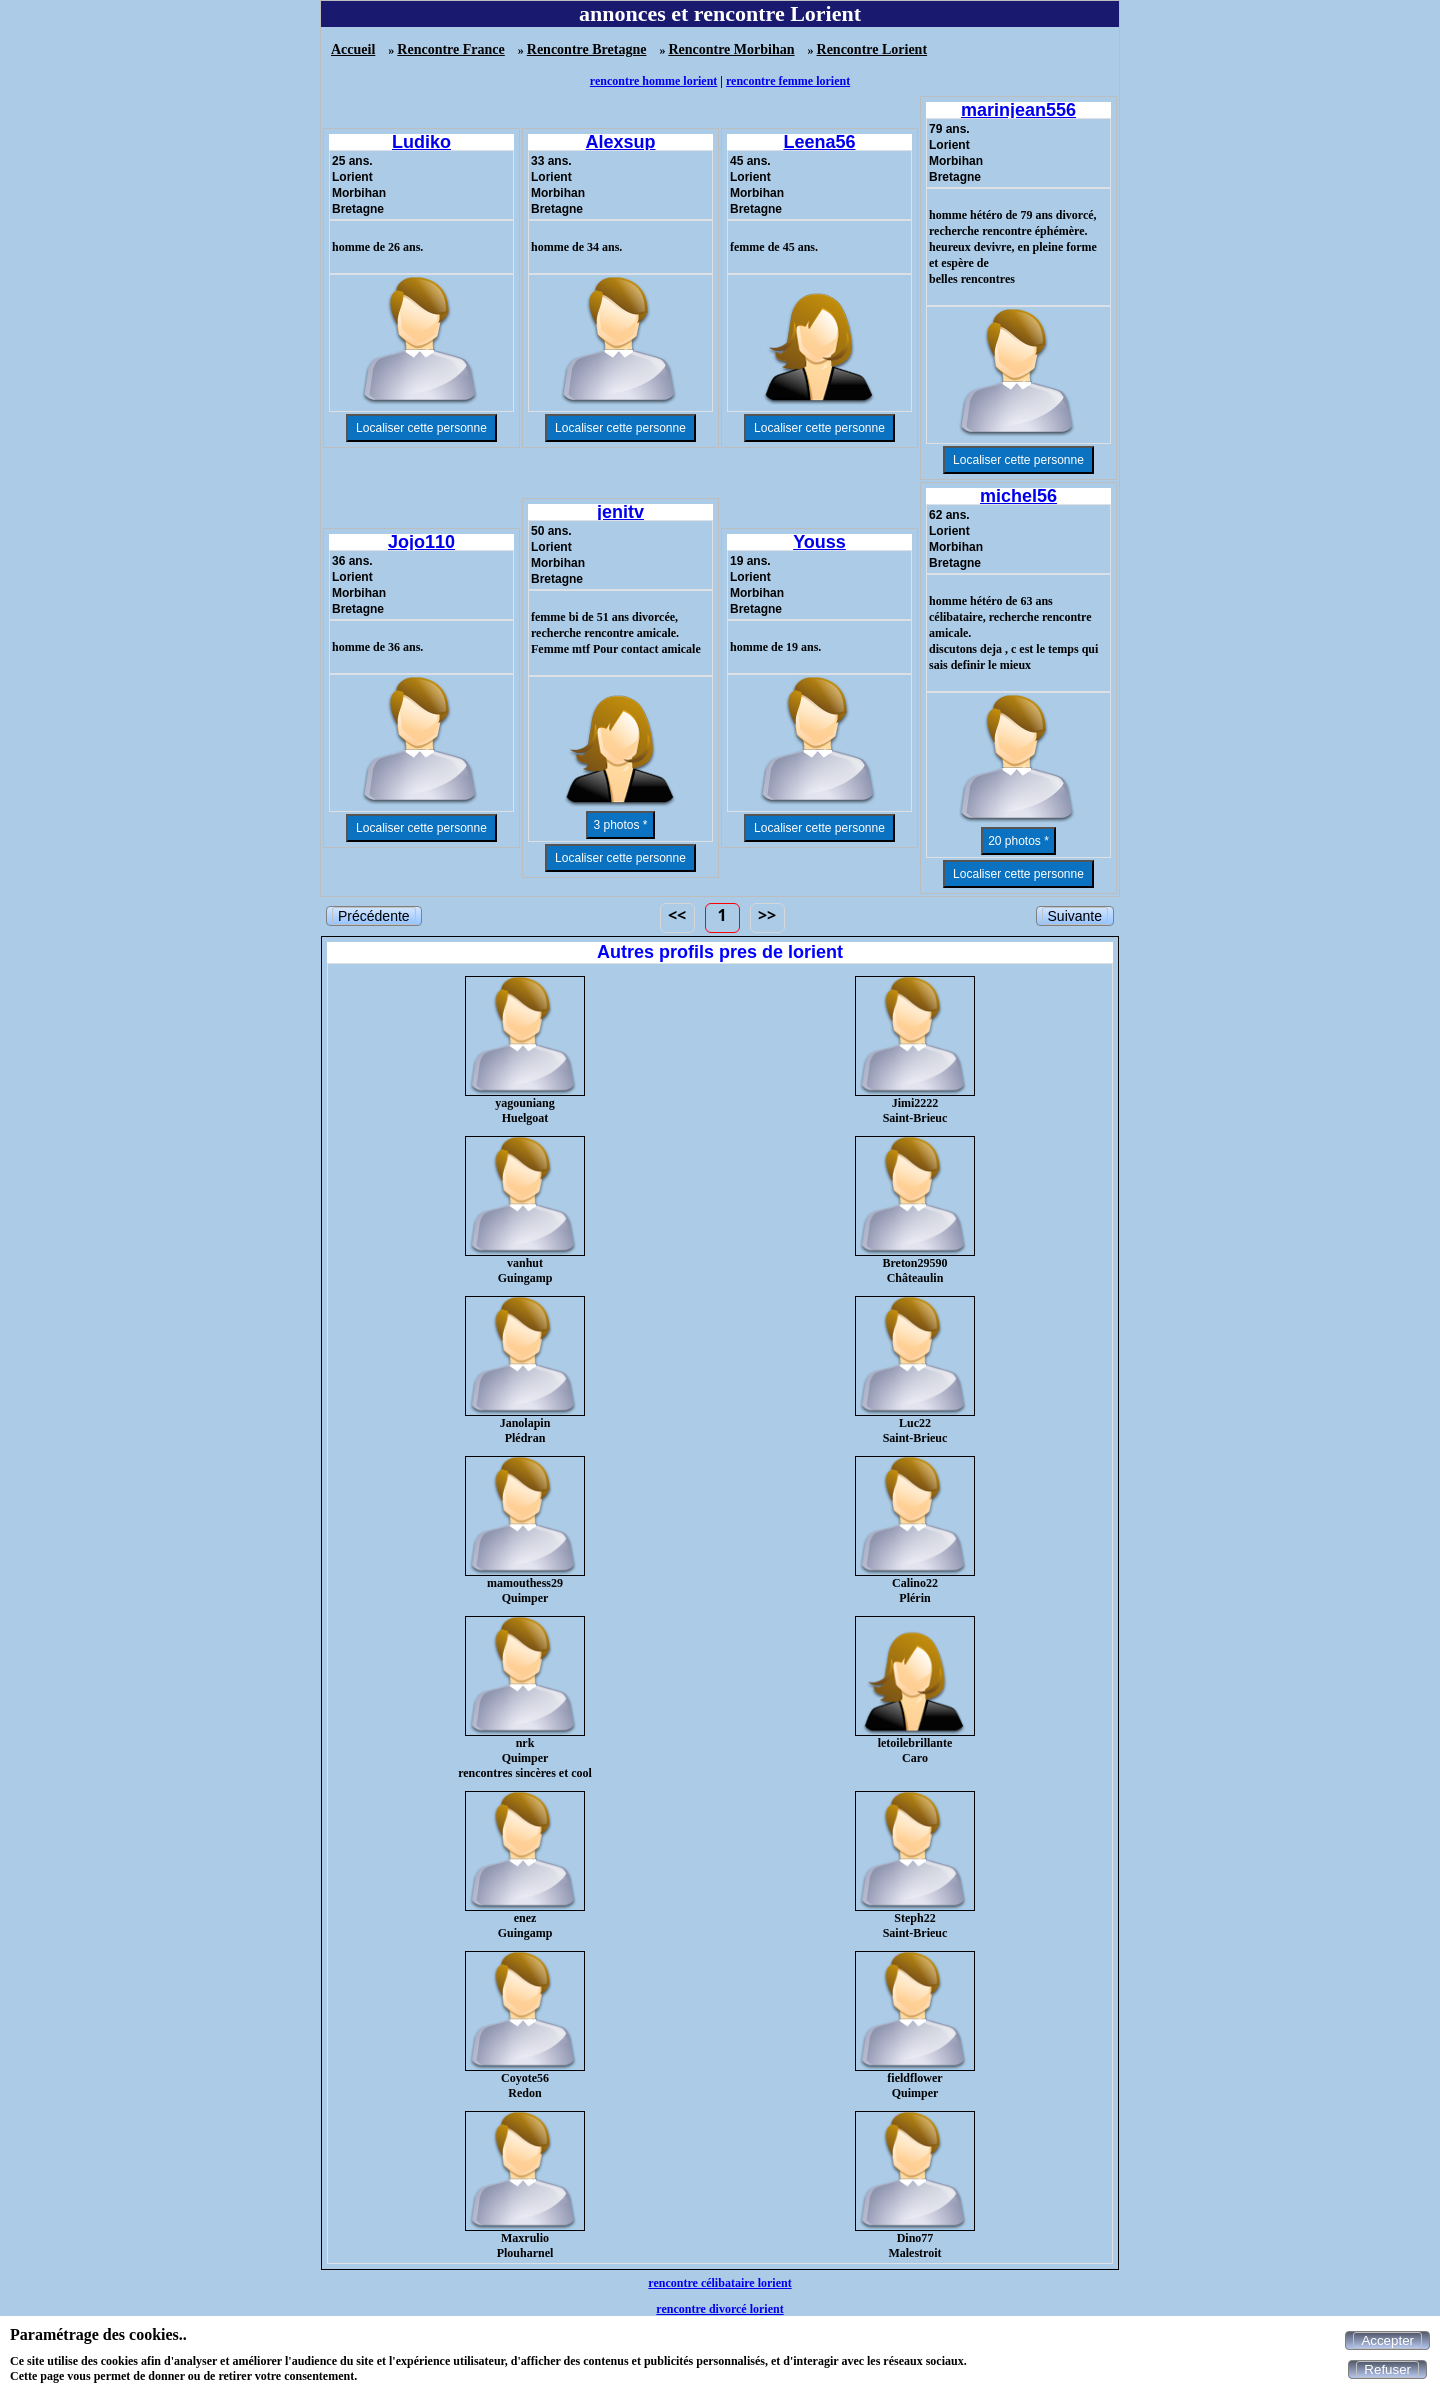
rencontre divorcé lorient (719, 2309)
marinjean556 (1018, 110)
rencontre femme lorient (788, 81)
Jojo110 (421, 542)
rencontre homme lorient (654, 81)
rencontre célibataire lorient (719, 2283)
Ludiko (421, 142)
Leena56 (819, 142)
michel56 (1018, 496)
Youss (819, 542)
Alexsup (620, 142)
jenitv (620, 512)
